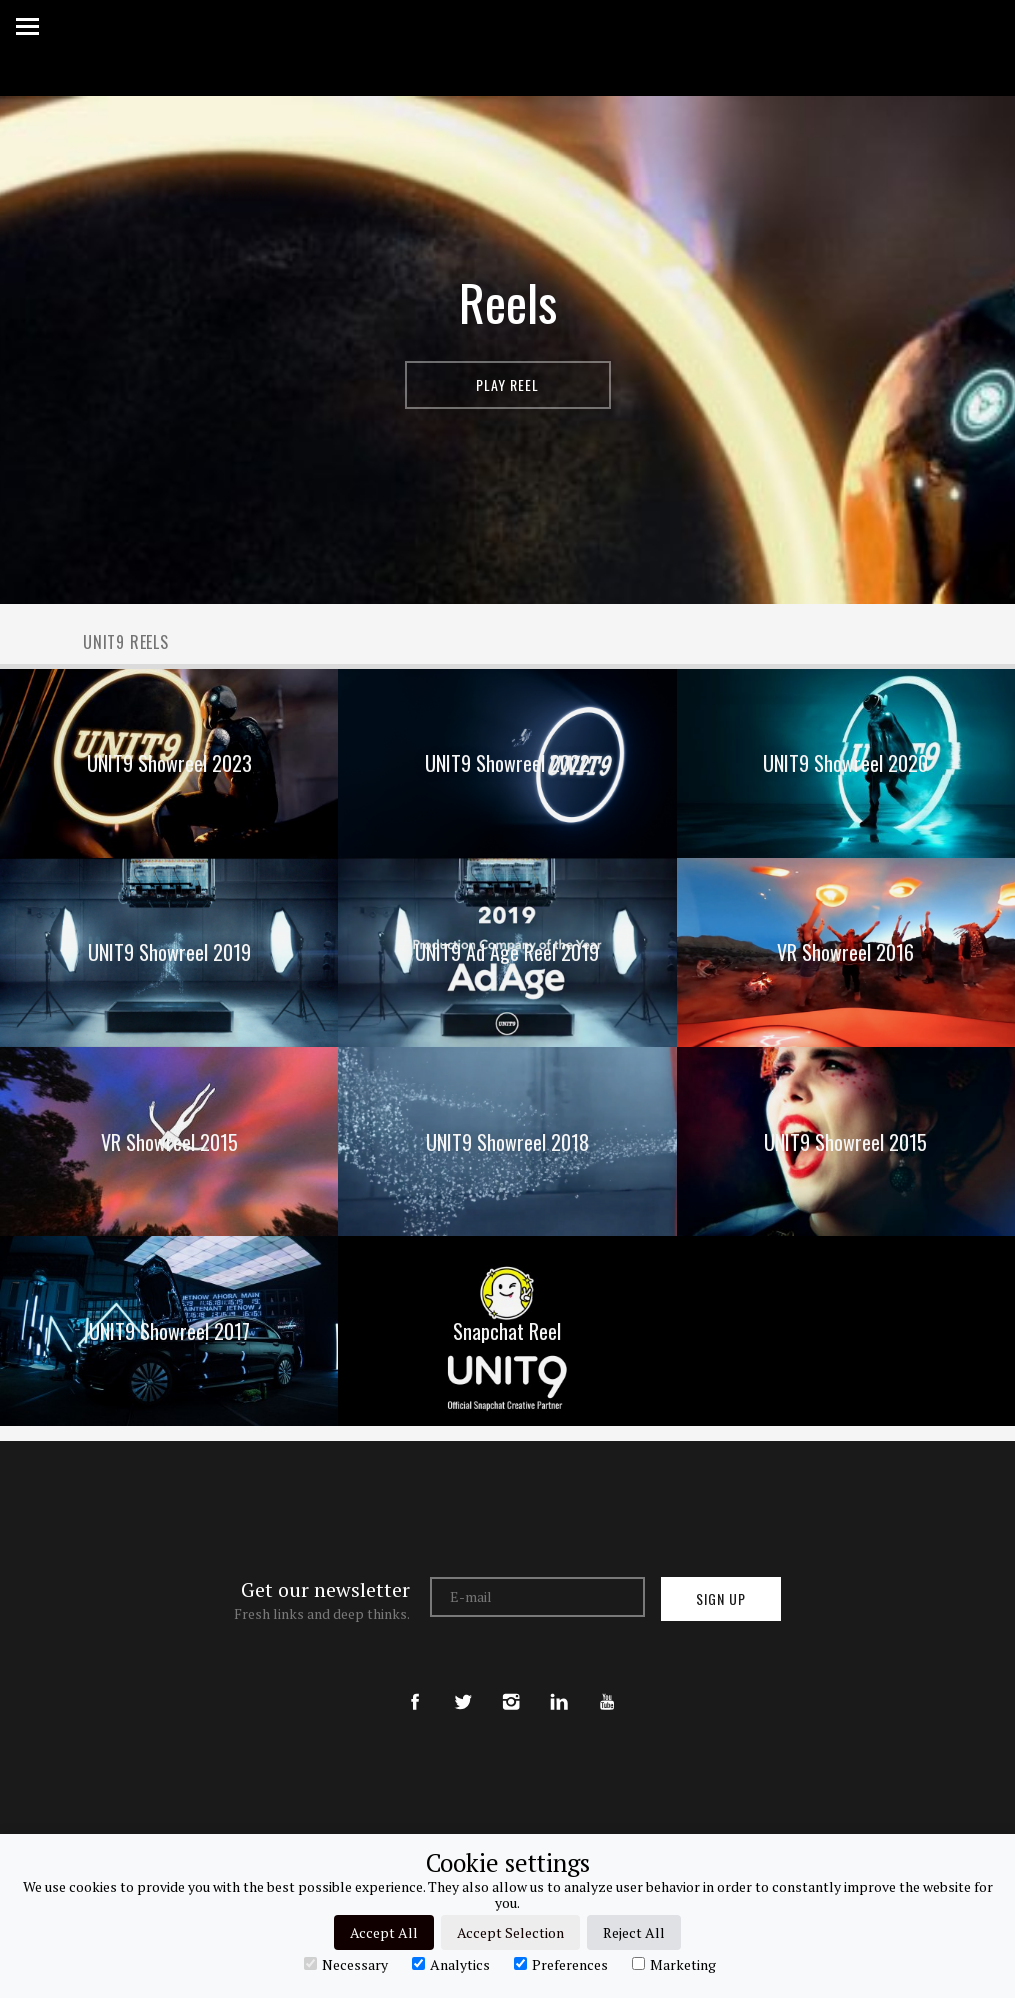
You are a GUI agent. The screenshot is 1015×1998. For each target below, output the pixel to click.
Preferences (561, 1964)
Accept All (384, 1932)
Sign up (721, 1598)
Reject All (634, 1932)
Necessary (346, 1964)
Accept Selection (510, 1932)
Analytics (451, 1964)
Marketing (674, 1964)
